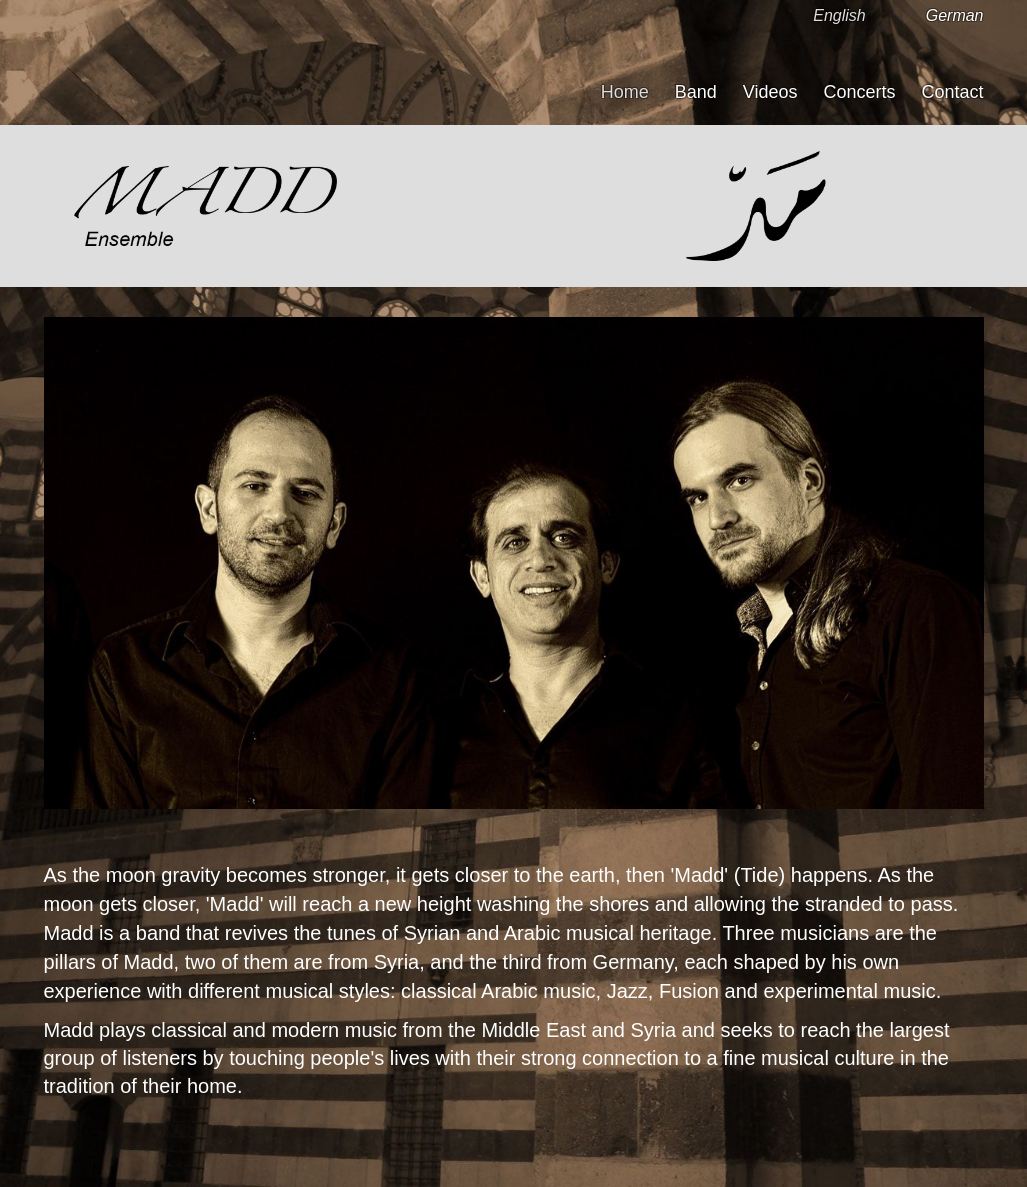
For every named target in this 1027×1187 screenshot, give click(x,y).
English (839, 15)
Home (625, 92)
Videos (770, 92)
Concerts (859, 92)
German (955, 15)
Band (696, 92)
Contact (952, 92)
